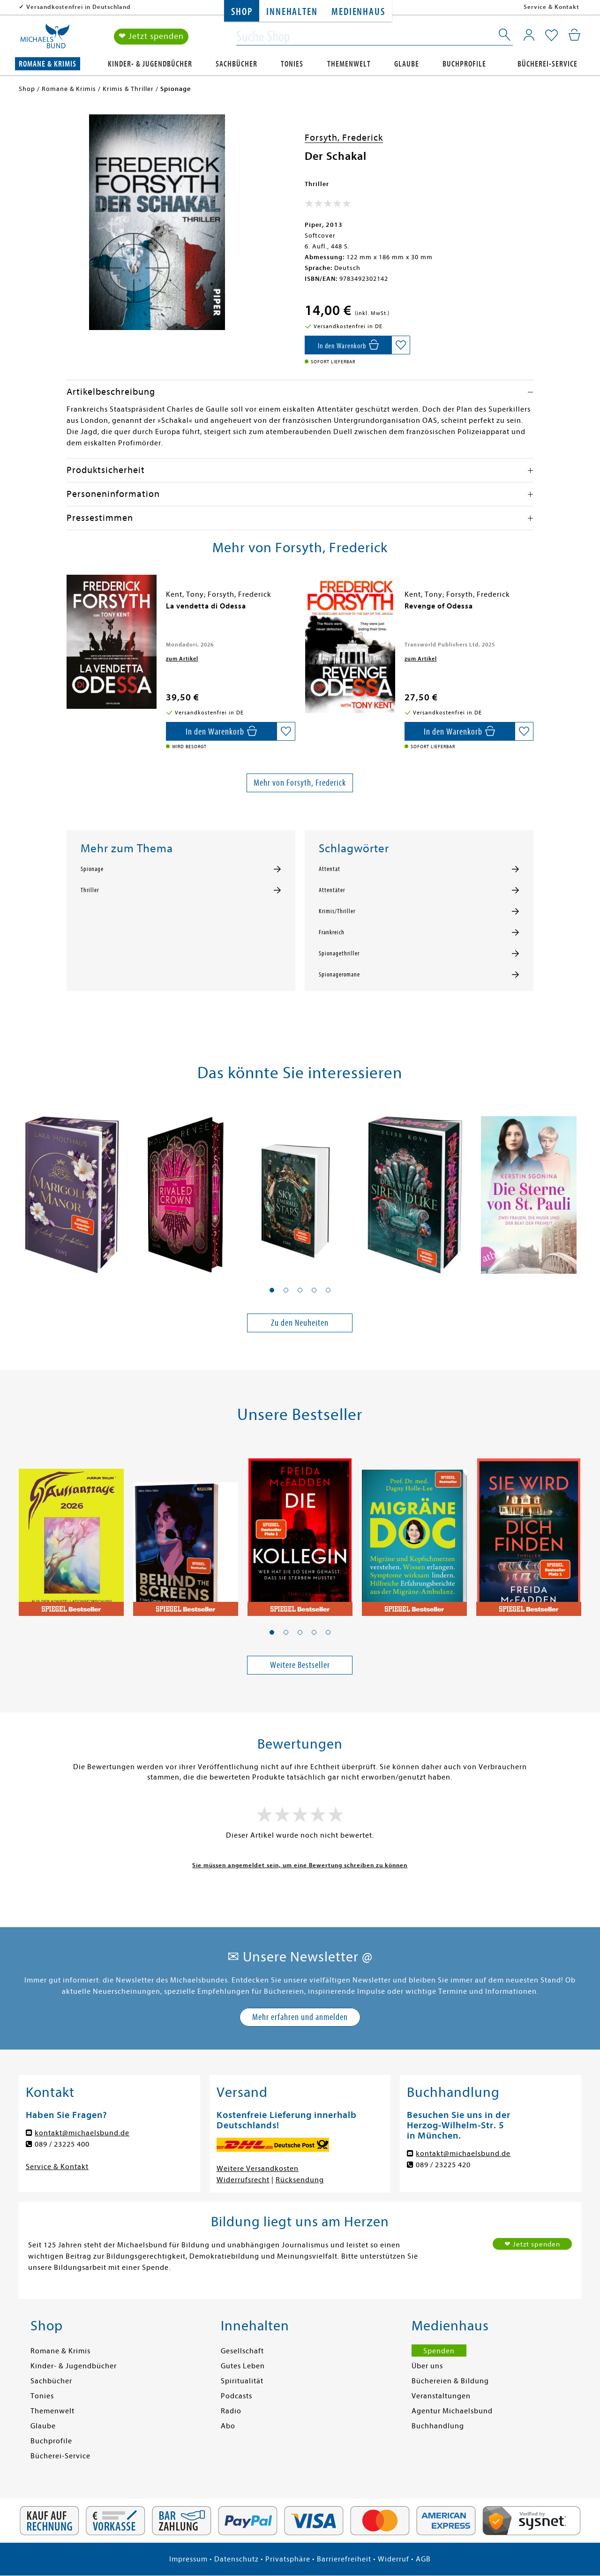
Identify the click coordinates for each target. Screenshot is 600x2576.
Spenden (439, 2351)
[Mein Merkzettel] (551, 36)
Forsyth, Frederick (344, 137)
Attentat (329, 869)
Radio (231, 2411)
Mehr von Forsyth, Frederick (300, 782)
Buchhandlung (438, 2426)
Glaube (406, 64)
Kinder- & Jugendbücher (150, 64)
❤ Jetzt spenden (151, 37)
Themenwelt (349, 64)
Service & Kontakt (551, 6)
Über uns (427, 2366)
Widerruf (393, 2559)
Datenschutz (236, 2559)
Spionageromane (339, 974)
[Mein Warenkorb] (574, 35)
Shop (241, 12)
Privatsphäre (287, 2559)
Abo (228, 2426)
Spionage (92, 869)
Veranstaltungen (441, 2396)
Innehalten (291, 12)
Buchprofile (464, 64)
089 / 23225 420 (443, 2165)
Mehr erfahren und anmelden (300, 2017)
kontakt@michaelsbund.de (82, 2133)
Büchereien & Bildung (450, 2381)
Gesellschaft (242, 2351)
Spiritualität (242, 2381)
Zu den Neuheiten (300, 1322)
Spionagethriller (339, 953)
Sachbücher (236, 64)
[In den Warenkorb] (348, 345)
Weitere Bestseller (300, 1665)
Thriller (90, 890)
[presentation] (69, 610)
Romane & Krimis (47, 64)
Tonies (292, 64)
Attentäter (332, 890)
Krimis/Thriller (337, 911)
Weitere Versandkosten (258, 2168)
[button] (272, 1290)
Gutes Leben (243, 2366)
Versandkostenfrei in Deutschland (78, 6)
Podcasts (236, 2396)
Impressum (188, 2559)
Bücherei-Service (548, 64)
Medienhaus (358, 12)
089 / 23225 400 (62, 2144)
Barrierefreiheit (344, 2559)
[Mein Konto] (529, 35)
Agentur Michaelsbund (452, 2411)
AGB (423, 2559)
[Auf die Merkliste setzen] (400, 345)
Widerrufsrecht (243, 2180)
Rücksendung (300, 2180)
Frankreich (332, 932)
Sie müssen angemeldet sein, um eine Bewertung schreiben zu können (299, 1865)
